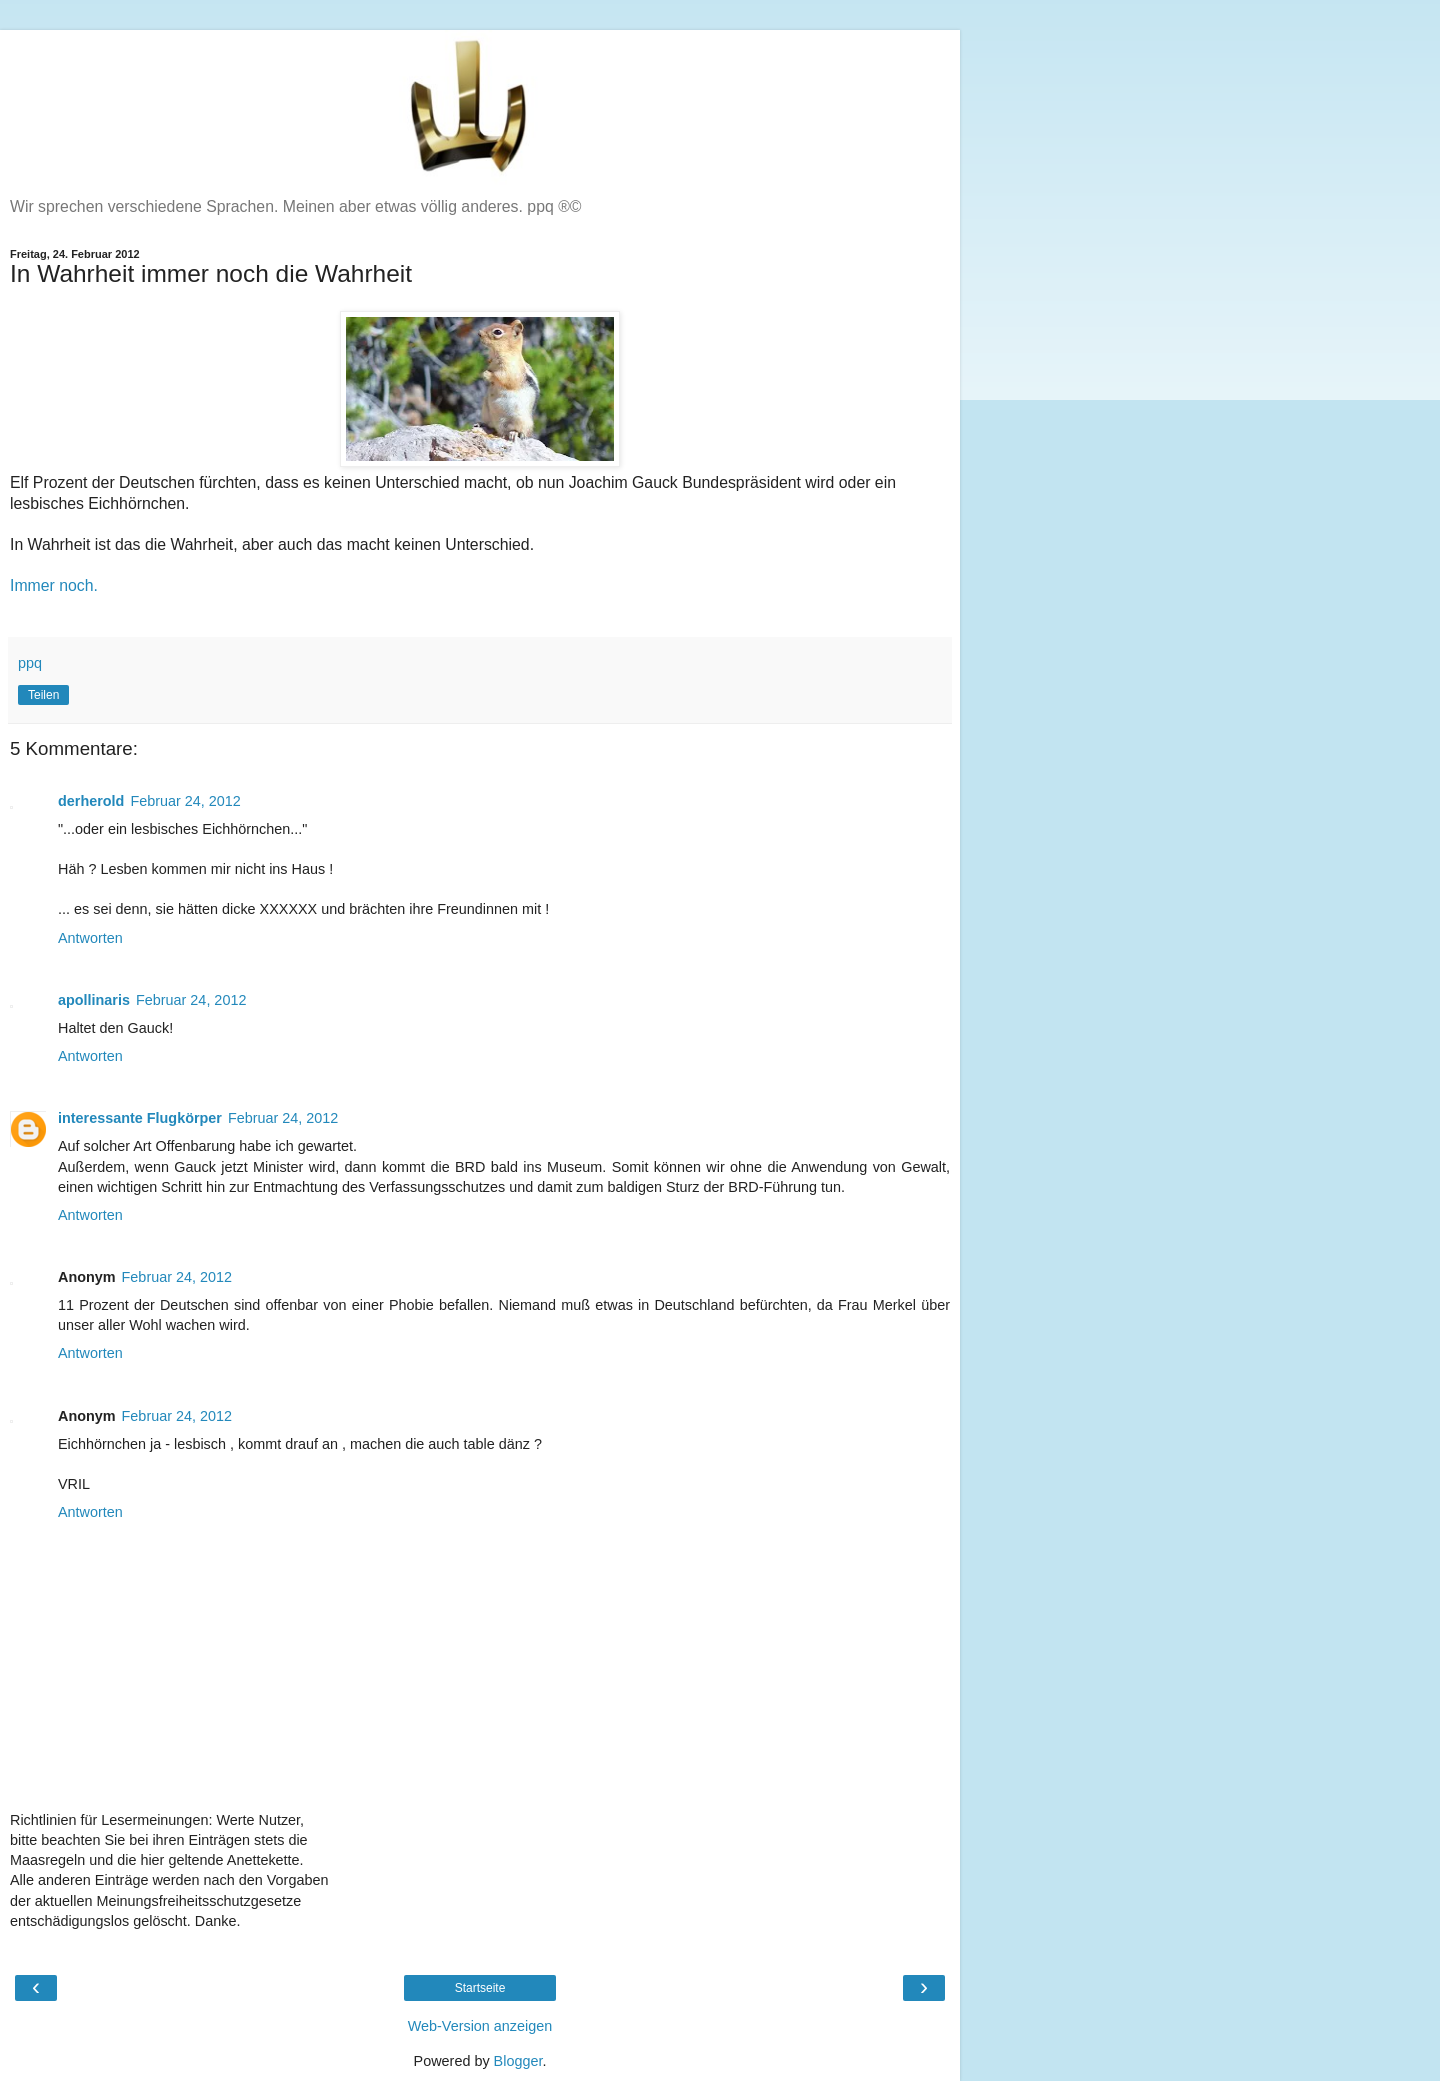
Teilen (43, 695)
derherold (91, 801)
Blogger (518, 2061)
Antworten (90, 938)
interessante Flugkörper (140, 1118)
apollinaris (94, 1000)
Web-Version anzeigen (480, 2026)
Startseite (480, 1988)
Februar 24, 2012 (185, 801)
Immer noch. (54, 585)
